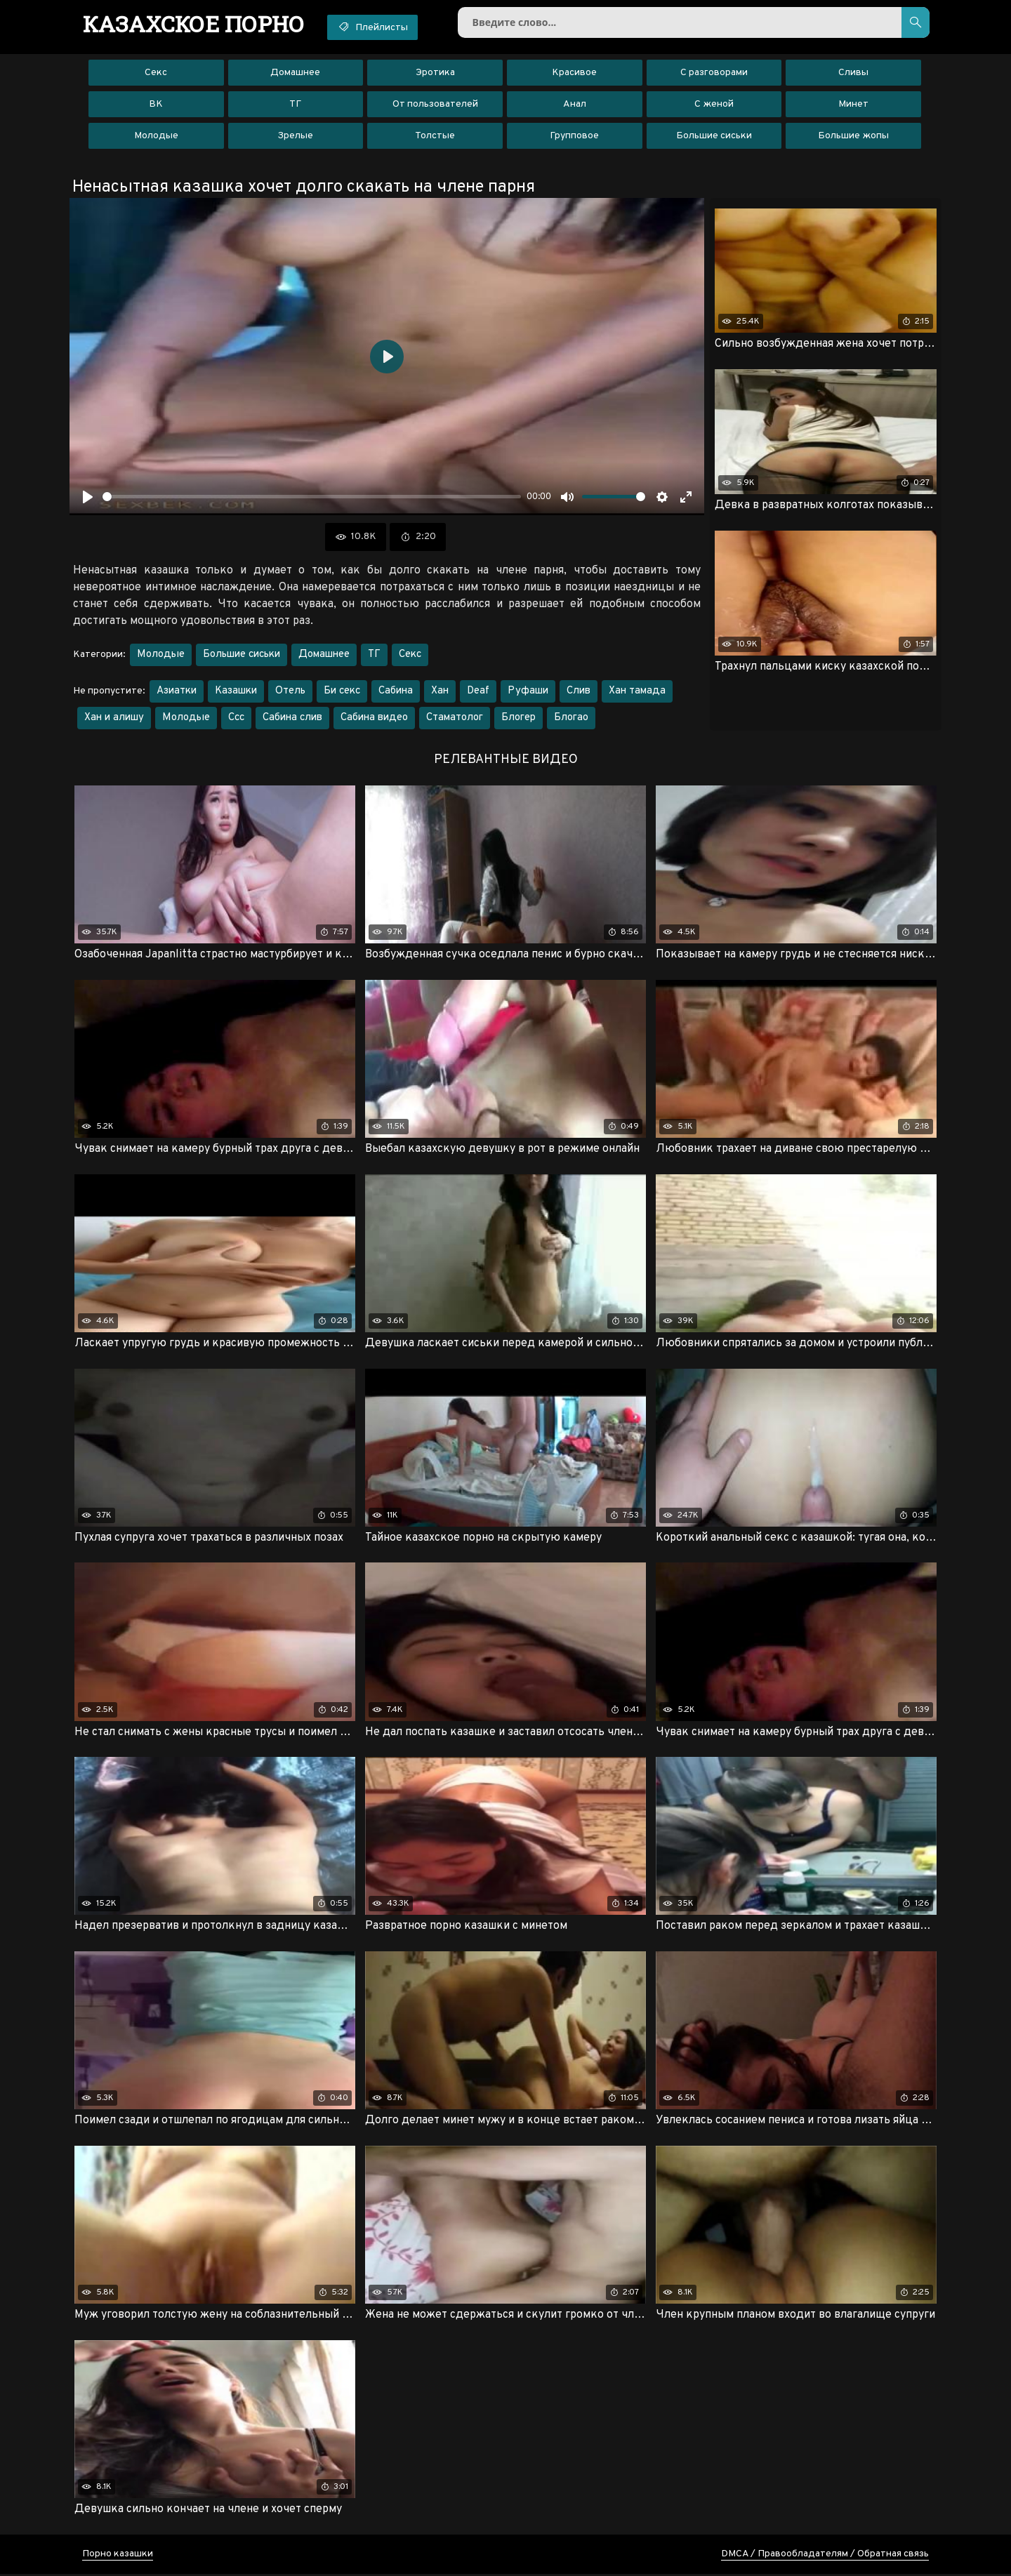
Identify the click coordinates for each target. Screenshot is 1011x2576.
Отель (290, 691)
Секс (156, 73)
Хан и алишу (114, 718)
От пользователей (435, 105)
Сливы (853, 73)
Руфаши (528, 691)
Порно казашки (117, 2556)
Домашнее (295, 73)
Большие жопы (853, 136)
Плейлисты (376, 27)
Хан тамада (637, 691)
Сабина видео (374, 718)
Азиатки (177, 691)
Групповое (574, 136)
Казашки (236, 691)
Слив (578, 691)
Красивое (574, 73)
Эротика (435, 73)
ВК (156, 105)
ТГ (295, 105)
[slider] (312, 498)
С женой (714, 105)
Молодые (156, 136)
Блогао (571, 718)
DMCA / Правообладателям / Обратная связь (825, 2556)
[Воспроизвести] (88, 497)
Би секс (342, 691)
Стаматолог (454, 718)
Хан (440, 691)
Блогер (518, 718)
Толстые (435, 136)
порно (195, 24)
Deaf (478, 691)
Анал (574, 105)
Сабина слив (292, 718)
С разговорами (714, 73)
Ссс (236, 718)
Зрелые (295, 136)
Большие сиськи (714, 136)
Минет (853, 105)
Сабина (395, 691)
